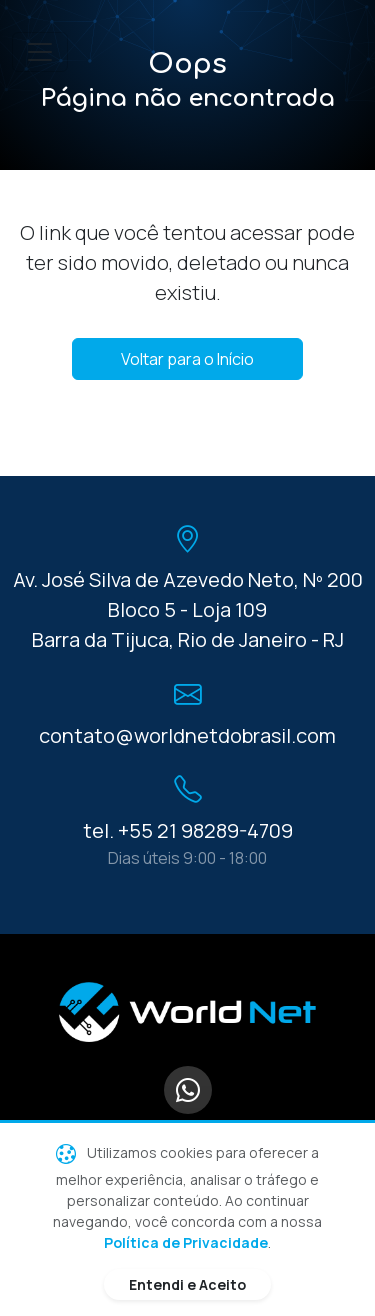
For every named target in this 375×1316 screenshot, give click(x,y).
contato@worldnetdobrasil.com (187, 735)
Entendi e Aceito (187, 1284)
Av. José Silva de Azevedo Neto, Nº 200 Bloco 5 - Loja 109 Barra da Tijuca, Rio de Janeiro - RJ (188, 609)
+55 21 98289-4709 (205, 830)
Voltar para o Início (187, 359)
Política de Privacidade (186, 1242)
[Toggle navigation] (40, 52)
